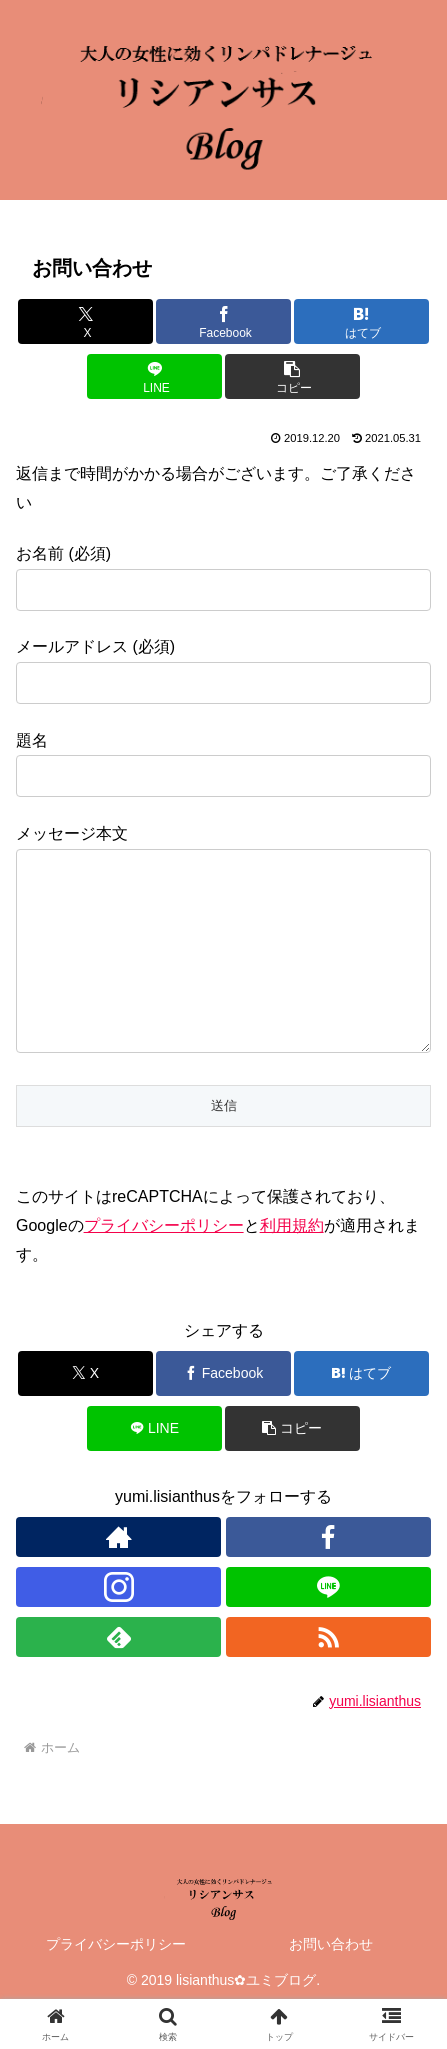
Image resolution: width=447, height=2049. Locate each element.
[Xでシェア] (85, 321)
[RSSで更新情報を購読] (328, 1677)
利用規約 (292, 1265)
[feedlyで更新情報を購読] (118, 1677)
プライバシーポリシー (164, 1265)
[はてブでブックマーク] (361, 321)
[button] (292, 376)
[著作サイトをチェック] (118, 1577)
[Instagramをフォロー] (118, 1627)
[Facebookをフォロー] (328, 1577)
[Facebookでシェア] (223, 321)
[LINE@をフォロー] (328, 1627)
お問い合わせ (331, 1984)
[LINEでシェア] (154, 376)
